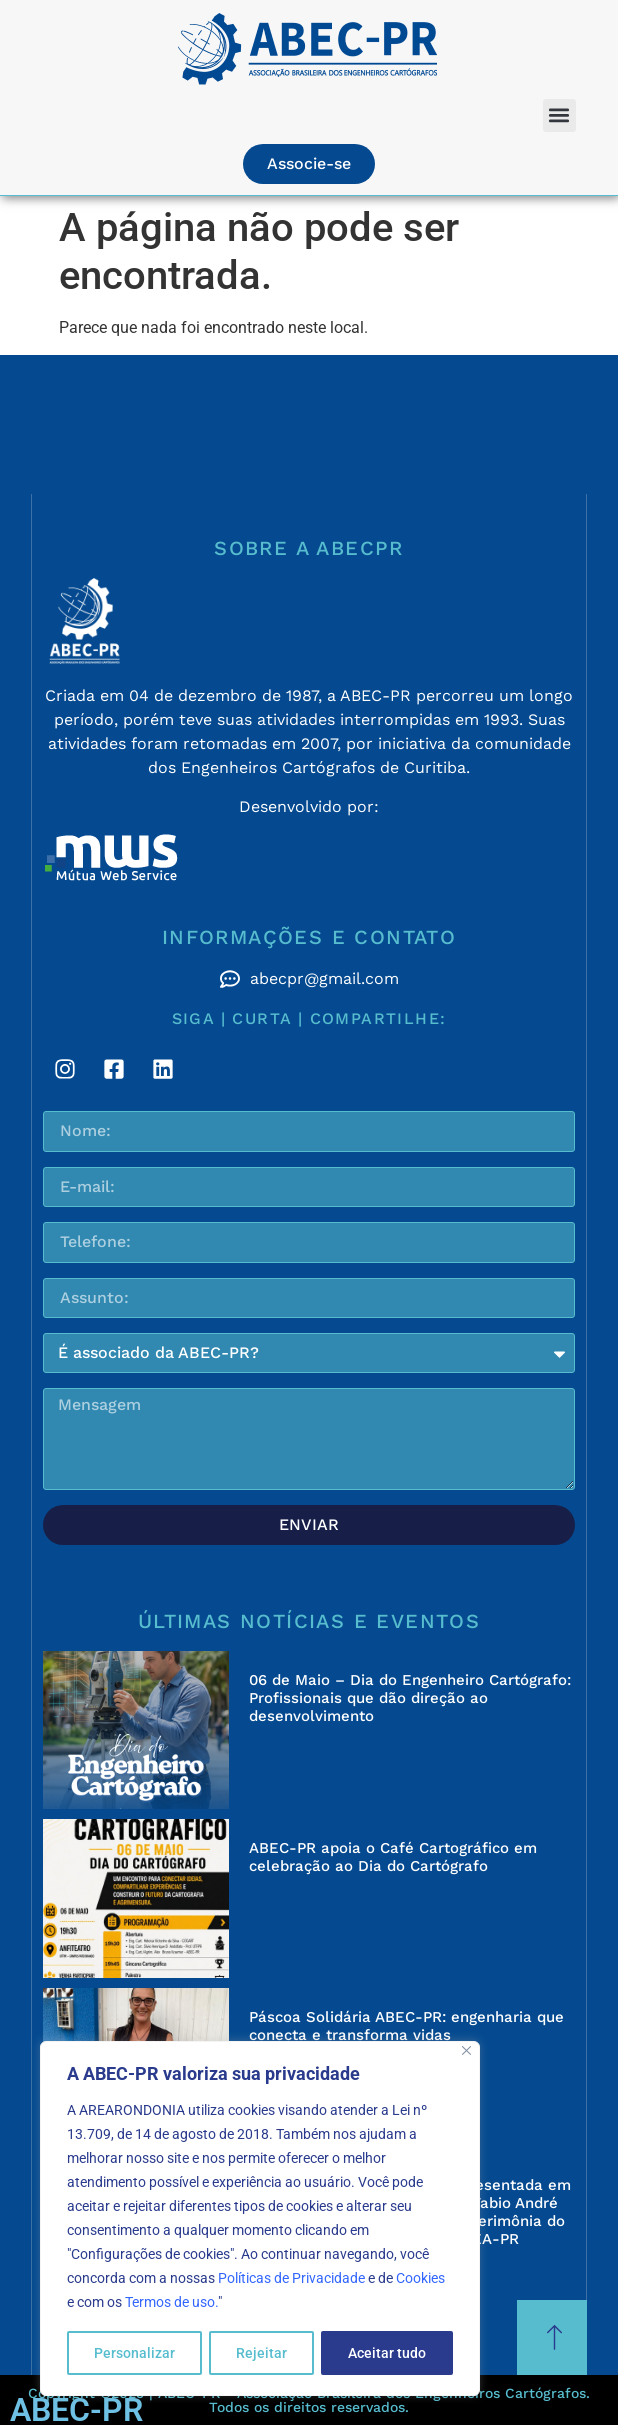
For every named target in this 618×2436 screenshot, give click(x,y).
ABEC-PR (76, 2410)
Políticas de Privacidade (291, 2279)
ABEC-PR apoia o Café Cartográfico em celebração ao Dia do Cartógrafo (393, 1857)
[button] (559, 115)
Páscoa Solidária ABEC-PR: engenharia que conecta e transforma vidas (406, 2026)
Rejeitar (261, 2353)
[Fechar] (466, 2051)
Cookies (420, 2279)
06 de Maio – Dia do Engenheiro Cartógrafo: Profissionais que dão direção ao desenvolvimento (410, 1698)
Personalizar (134, 2353)
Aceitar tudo (387, 2353)
